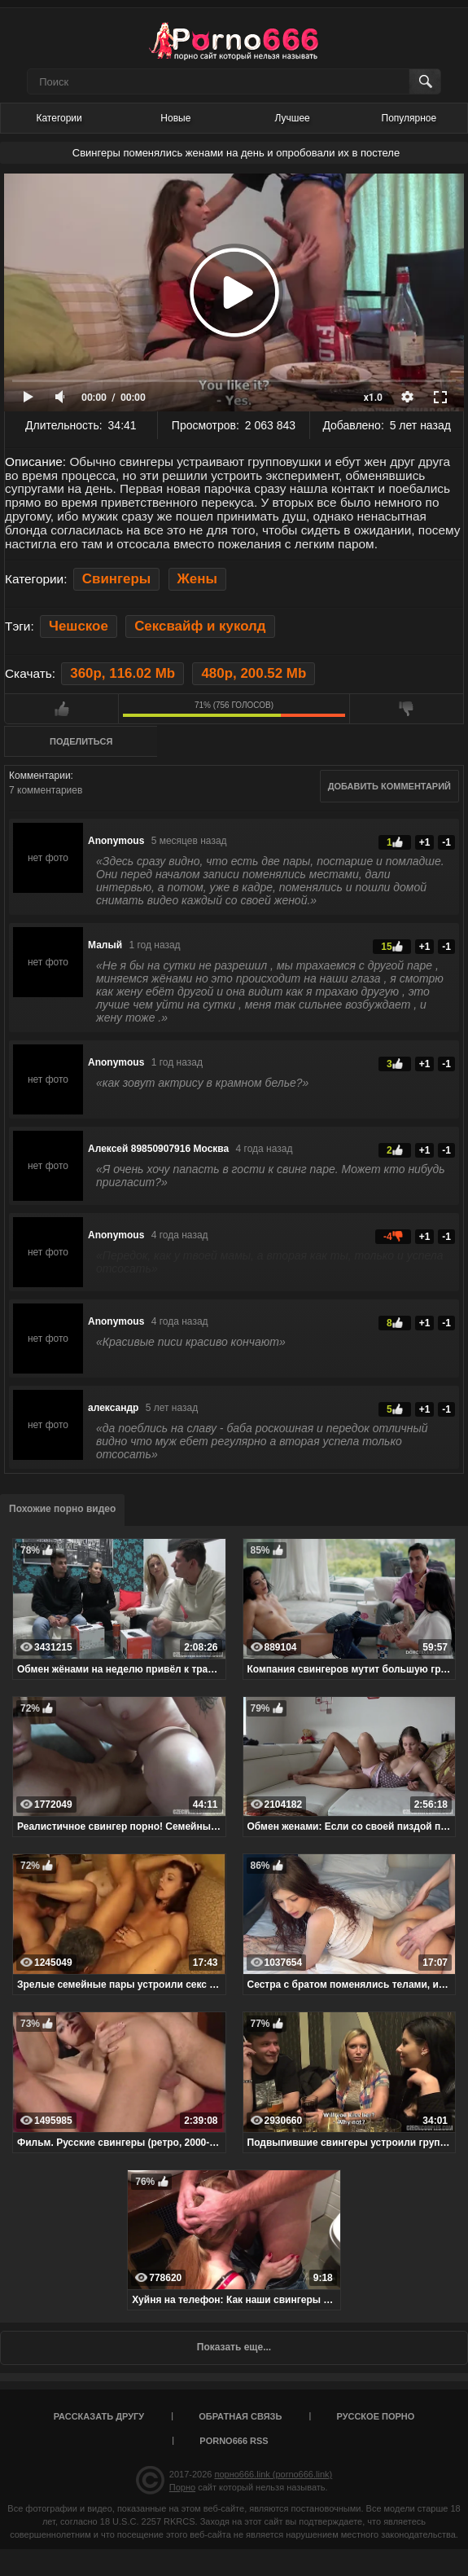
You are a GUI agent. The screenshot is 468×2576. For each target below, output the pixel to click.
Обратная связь (240, 2416)
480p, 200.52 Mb (253, 673)
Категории (58, 118)
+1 (425, 842)
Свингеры (116, 579)
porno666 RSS (233, 2441)
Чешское (78, 626)
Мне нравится (61, 708)
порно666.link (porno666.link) (273, 2474)
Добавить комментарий (389, 786)
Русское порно (375, 2416)
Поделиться (81, 741)
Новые (175, 118)
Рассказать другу (99, 2416)
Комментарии (40, 775)
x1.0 (373, 397)
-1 (446, 842)
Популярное (409, 118)
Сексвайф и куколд (199, 626)
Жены (197, 579)
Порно (182, 2487)
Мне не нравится (406, 708)
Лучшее (292, 118)
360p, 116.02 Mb (122, 673)
